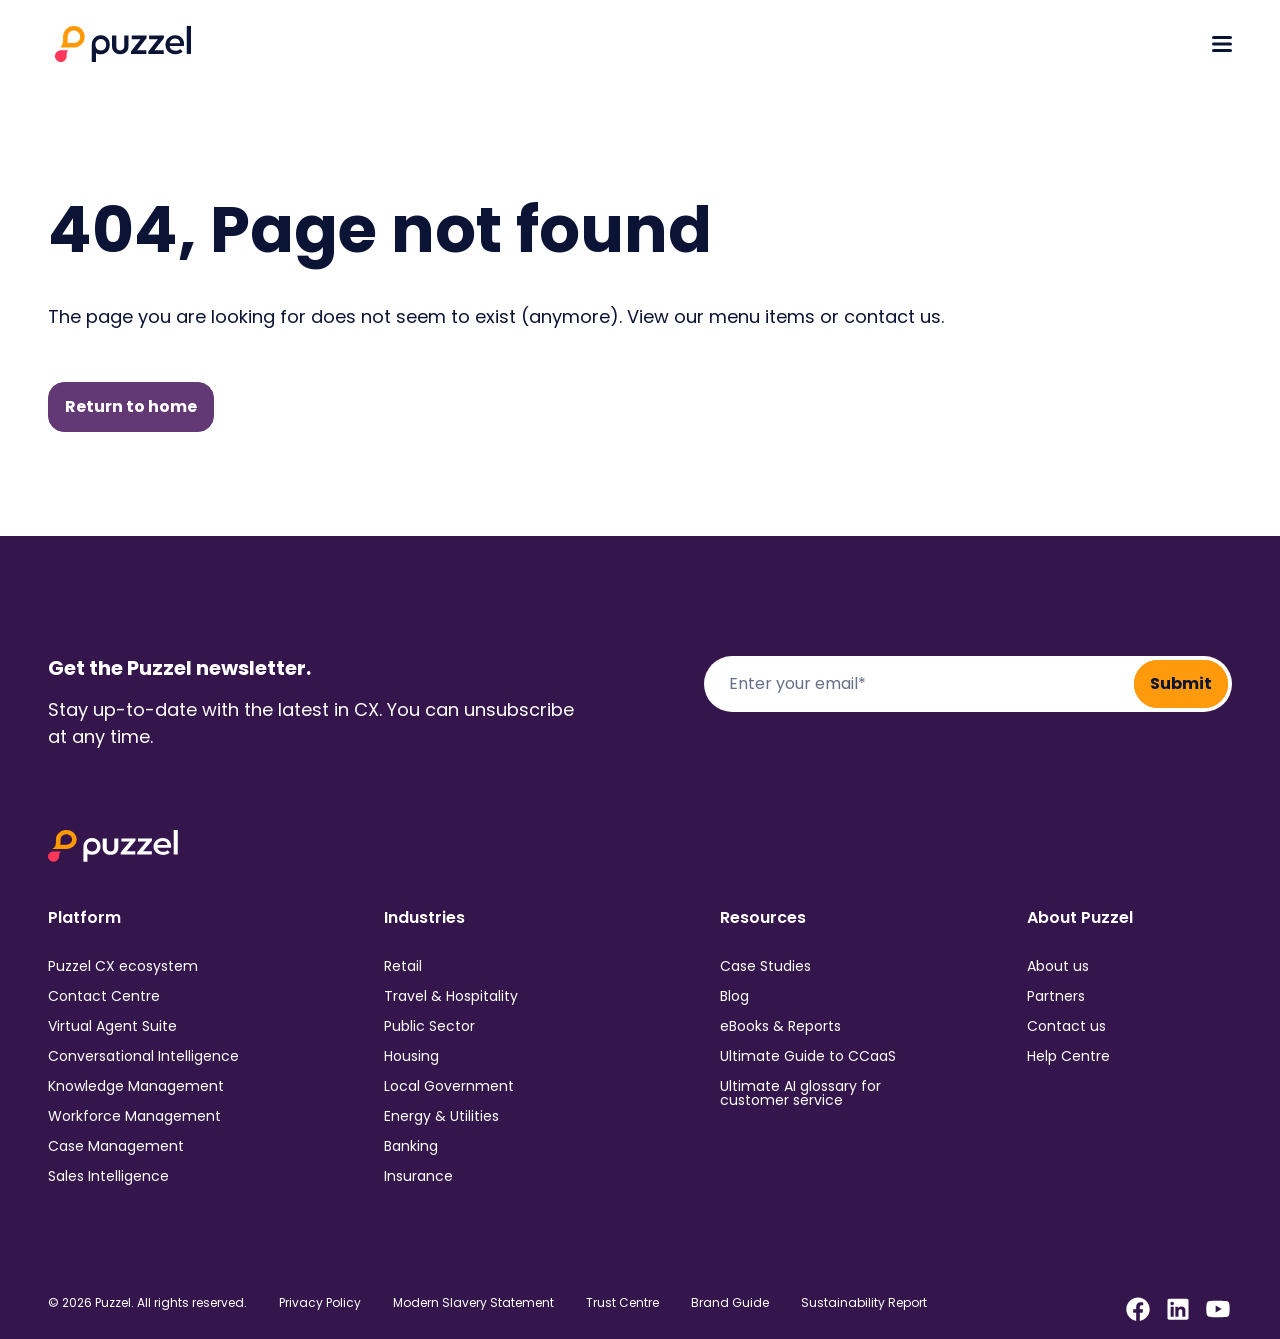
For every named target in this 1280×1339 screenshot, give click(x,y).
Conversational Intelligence (143, 1056)
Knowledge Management (136, 1086)
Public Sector (429, 1026)
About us (1058, 966)
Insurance (418, 1176)
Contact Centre (104, 996)
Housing (411, 1056)
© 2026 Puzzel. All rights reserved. (147, 1303)
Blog (734, 996)
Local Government (449, 1086)
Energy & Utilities (441, 1116)
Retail (403, 966)
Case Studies (765, 966)
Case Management (116, 1146)
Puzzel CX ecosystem (123, 966)
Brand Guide (730, 1303)
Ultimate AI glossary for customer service (800, 1093)
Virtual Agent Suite (112, 1026)
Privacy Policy (320, 1303)
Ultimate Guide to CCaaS (808, 1056)
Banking (411, 1146)
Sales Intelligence (108, 1176)
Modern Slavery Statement (473, 1303)
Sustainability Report (864, 1303)
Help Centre (1068, 1056)
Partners (1056, 996)
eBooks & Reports (780, 1026)
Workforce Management (134, 1116)
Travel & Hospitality (451, 996)
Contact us (1066, 1026)
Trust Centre (622, 1303)
